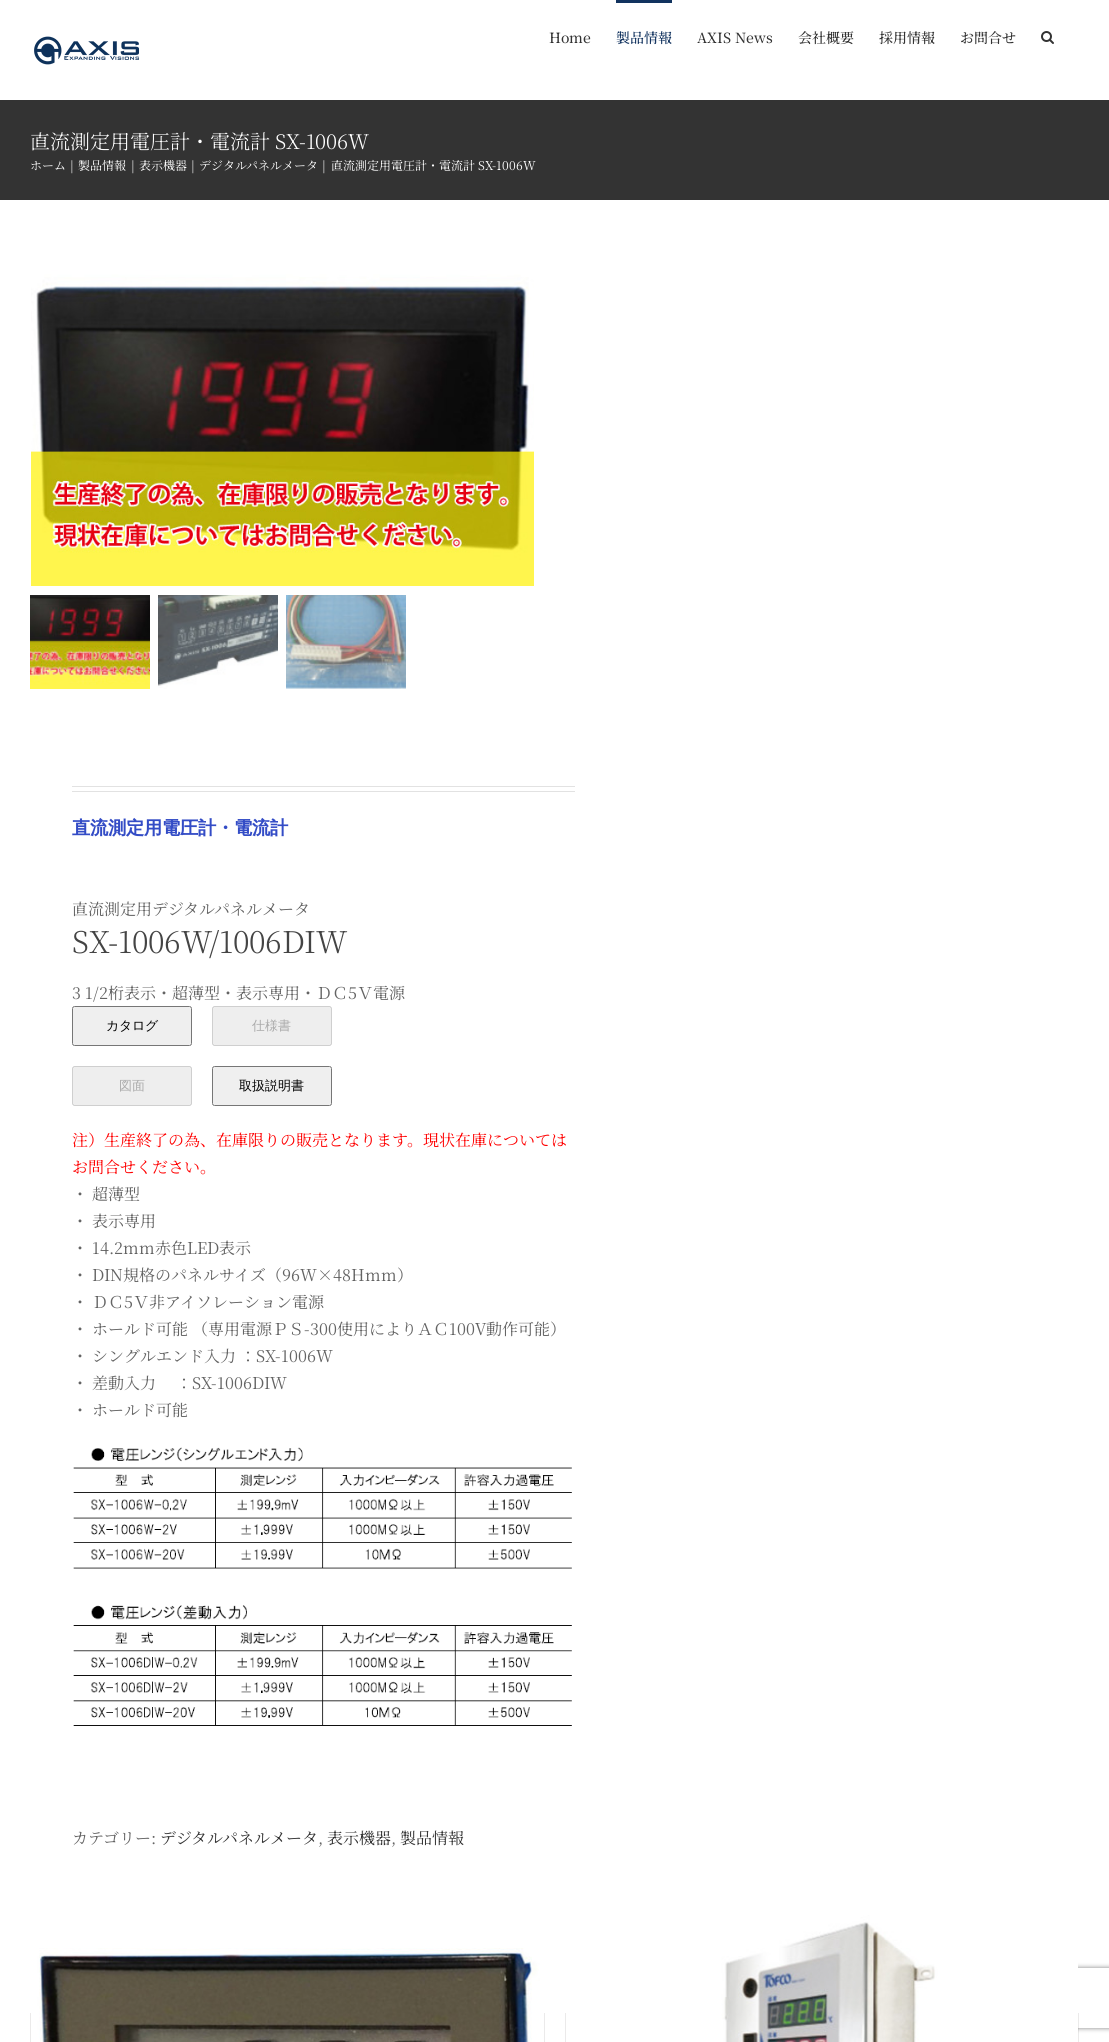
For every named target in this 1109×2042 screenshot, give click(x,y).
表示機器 (359, 1834)
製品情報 (432, 1834)
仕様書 (271, 1022)
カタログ (132, 1022)
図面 (132, 1082)
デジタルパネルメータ (239, 1834)
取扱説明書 (271, 1082)
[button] (1047, 35)
